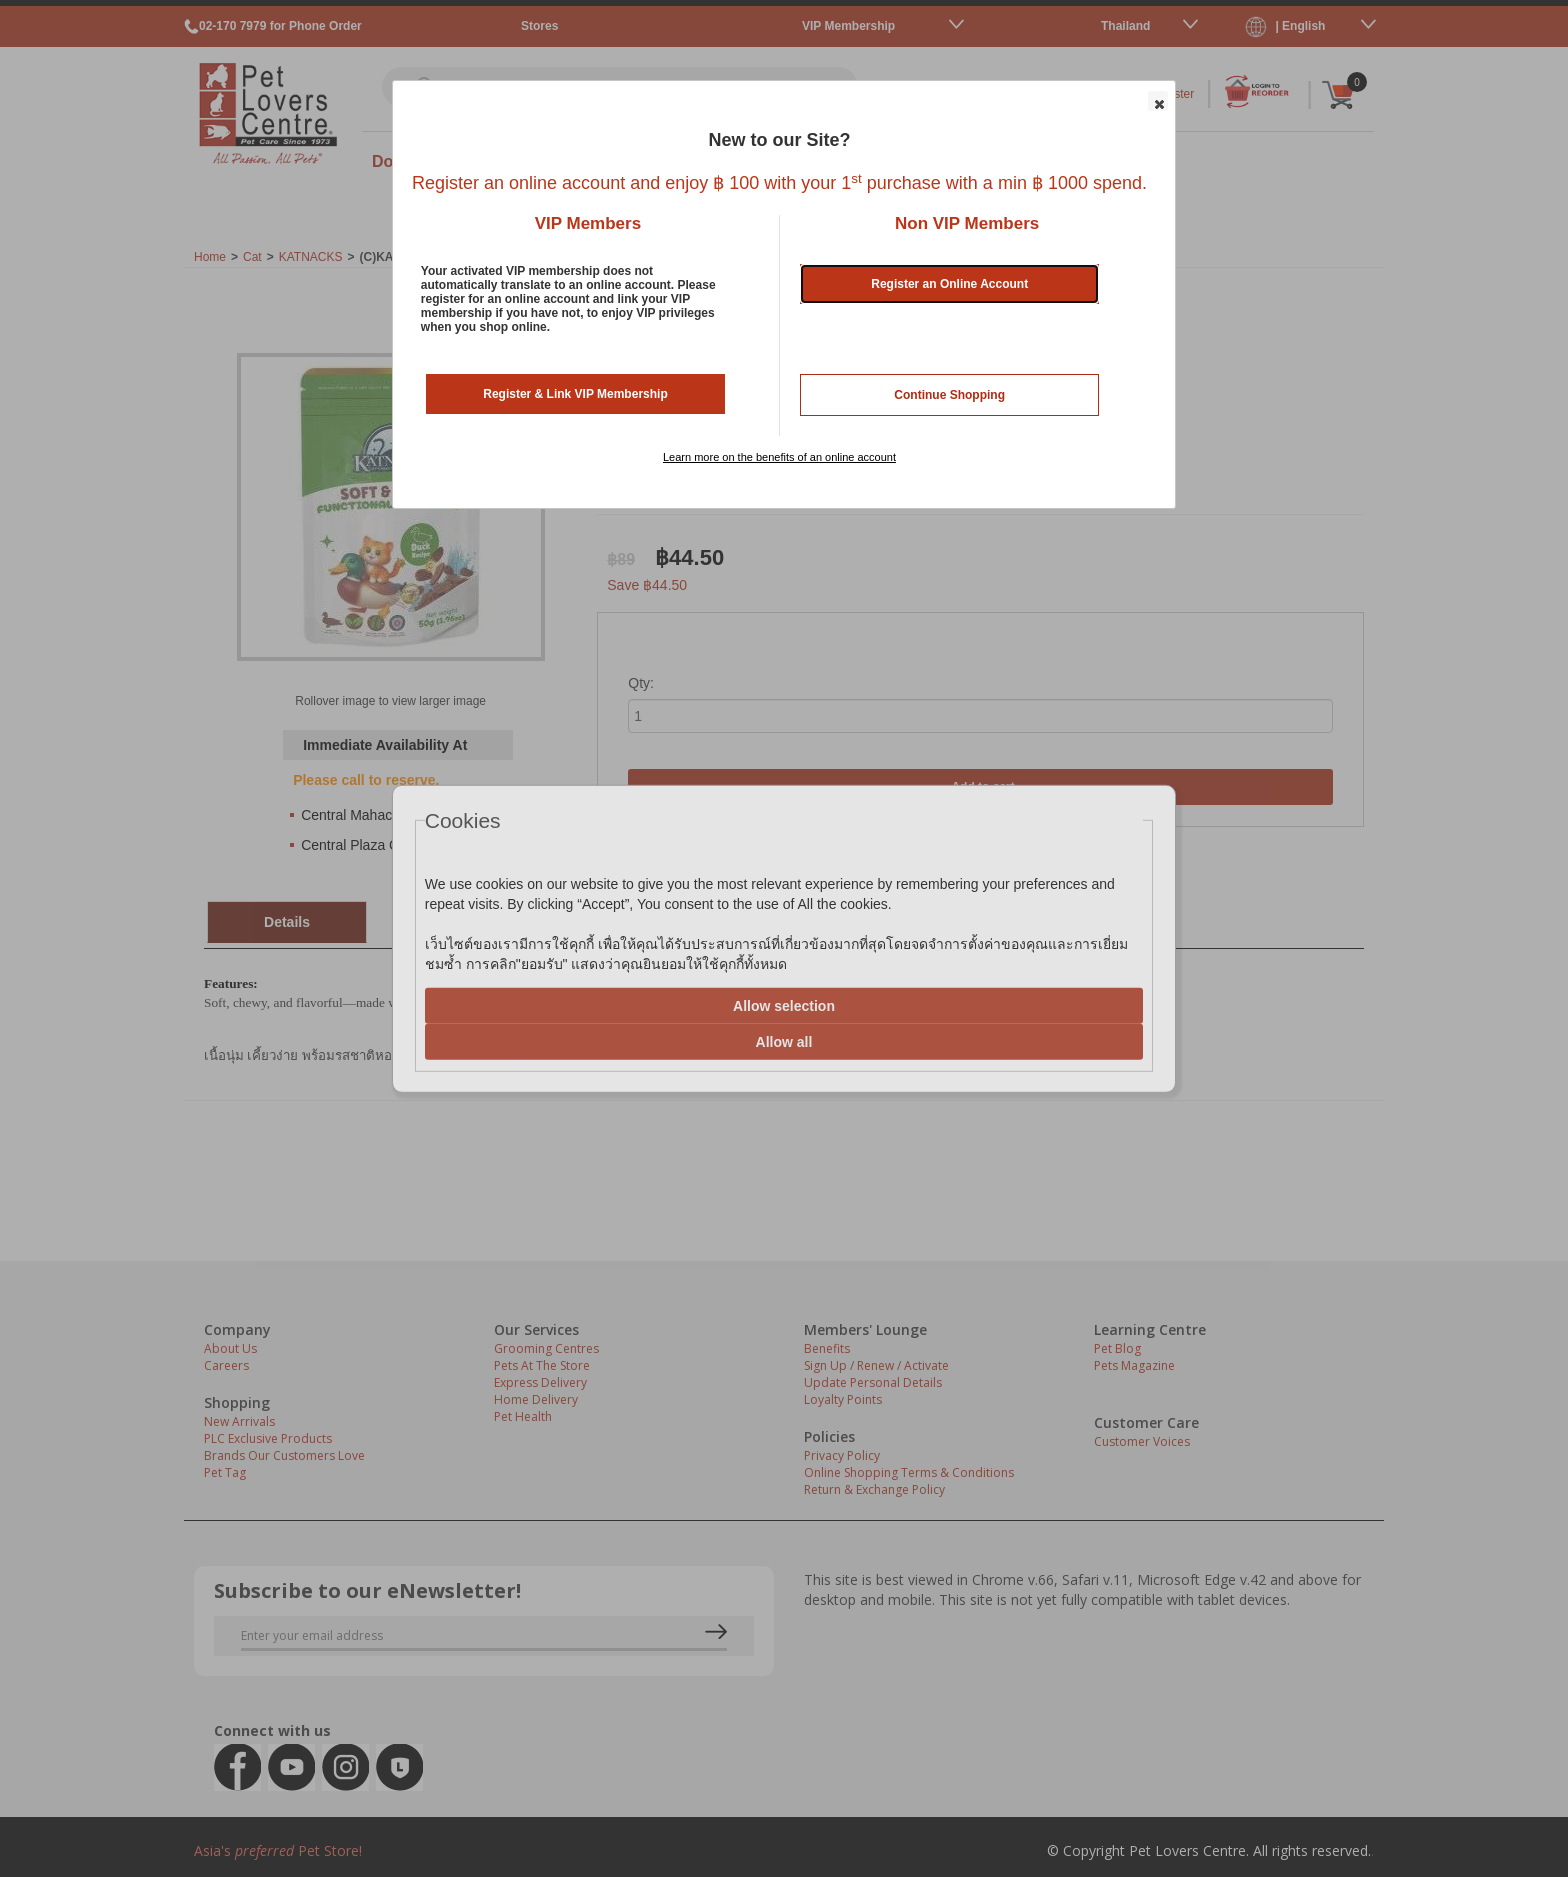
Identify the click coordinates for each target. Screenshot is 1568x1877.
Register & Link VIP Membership (575, 394)
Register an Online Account (949, 284)
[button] (1158, 101)
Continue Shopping (949, 395)
